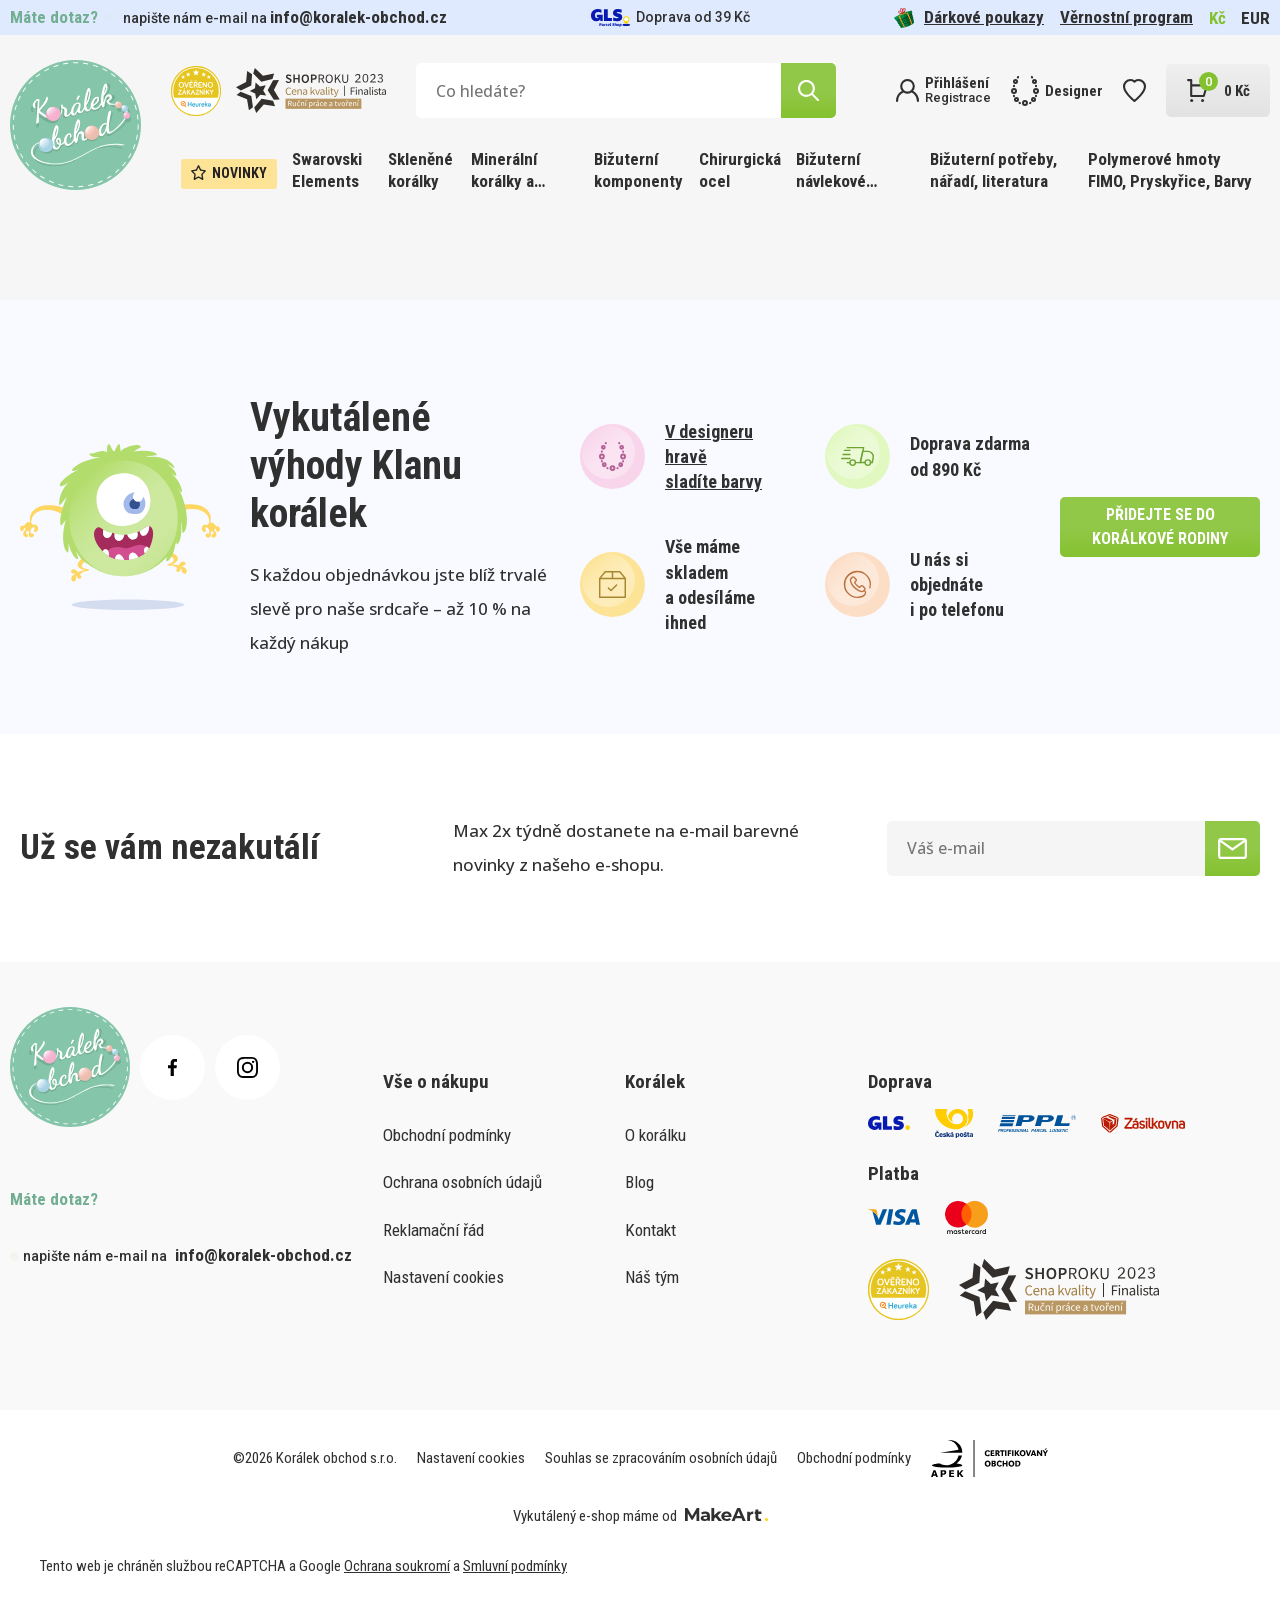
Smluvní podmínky (515, 1566)
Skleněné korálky (420, 170)
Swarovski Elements (327, 170)
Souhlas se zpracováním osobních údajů (661, 1458)
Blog (639, 1182)
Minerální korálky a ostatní (504, 171)
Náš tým (652, 1277)
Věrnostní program (1126, 17)
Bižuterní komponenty (638, 170)
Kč (1217, 18)
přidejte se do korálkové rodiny (1160, 526)
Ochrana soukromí (397, 1566)
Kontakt (650, 1230)
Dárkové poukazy (969, 17)
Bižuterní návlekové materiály (831, 171)
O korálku (655, 1135)
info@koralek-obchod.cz (358, 17)
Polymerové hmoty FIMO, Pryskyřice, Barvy (1170, 170)
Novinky (229, 173)
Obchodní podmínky (447, 1135)
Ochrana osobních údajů (462, 1182)
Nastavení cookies (443, 1277)
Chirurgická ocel (740, 170)
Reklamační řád (433, 1230)
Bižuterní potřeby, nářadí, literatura (993, 170)
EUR (1255, 18)
